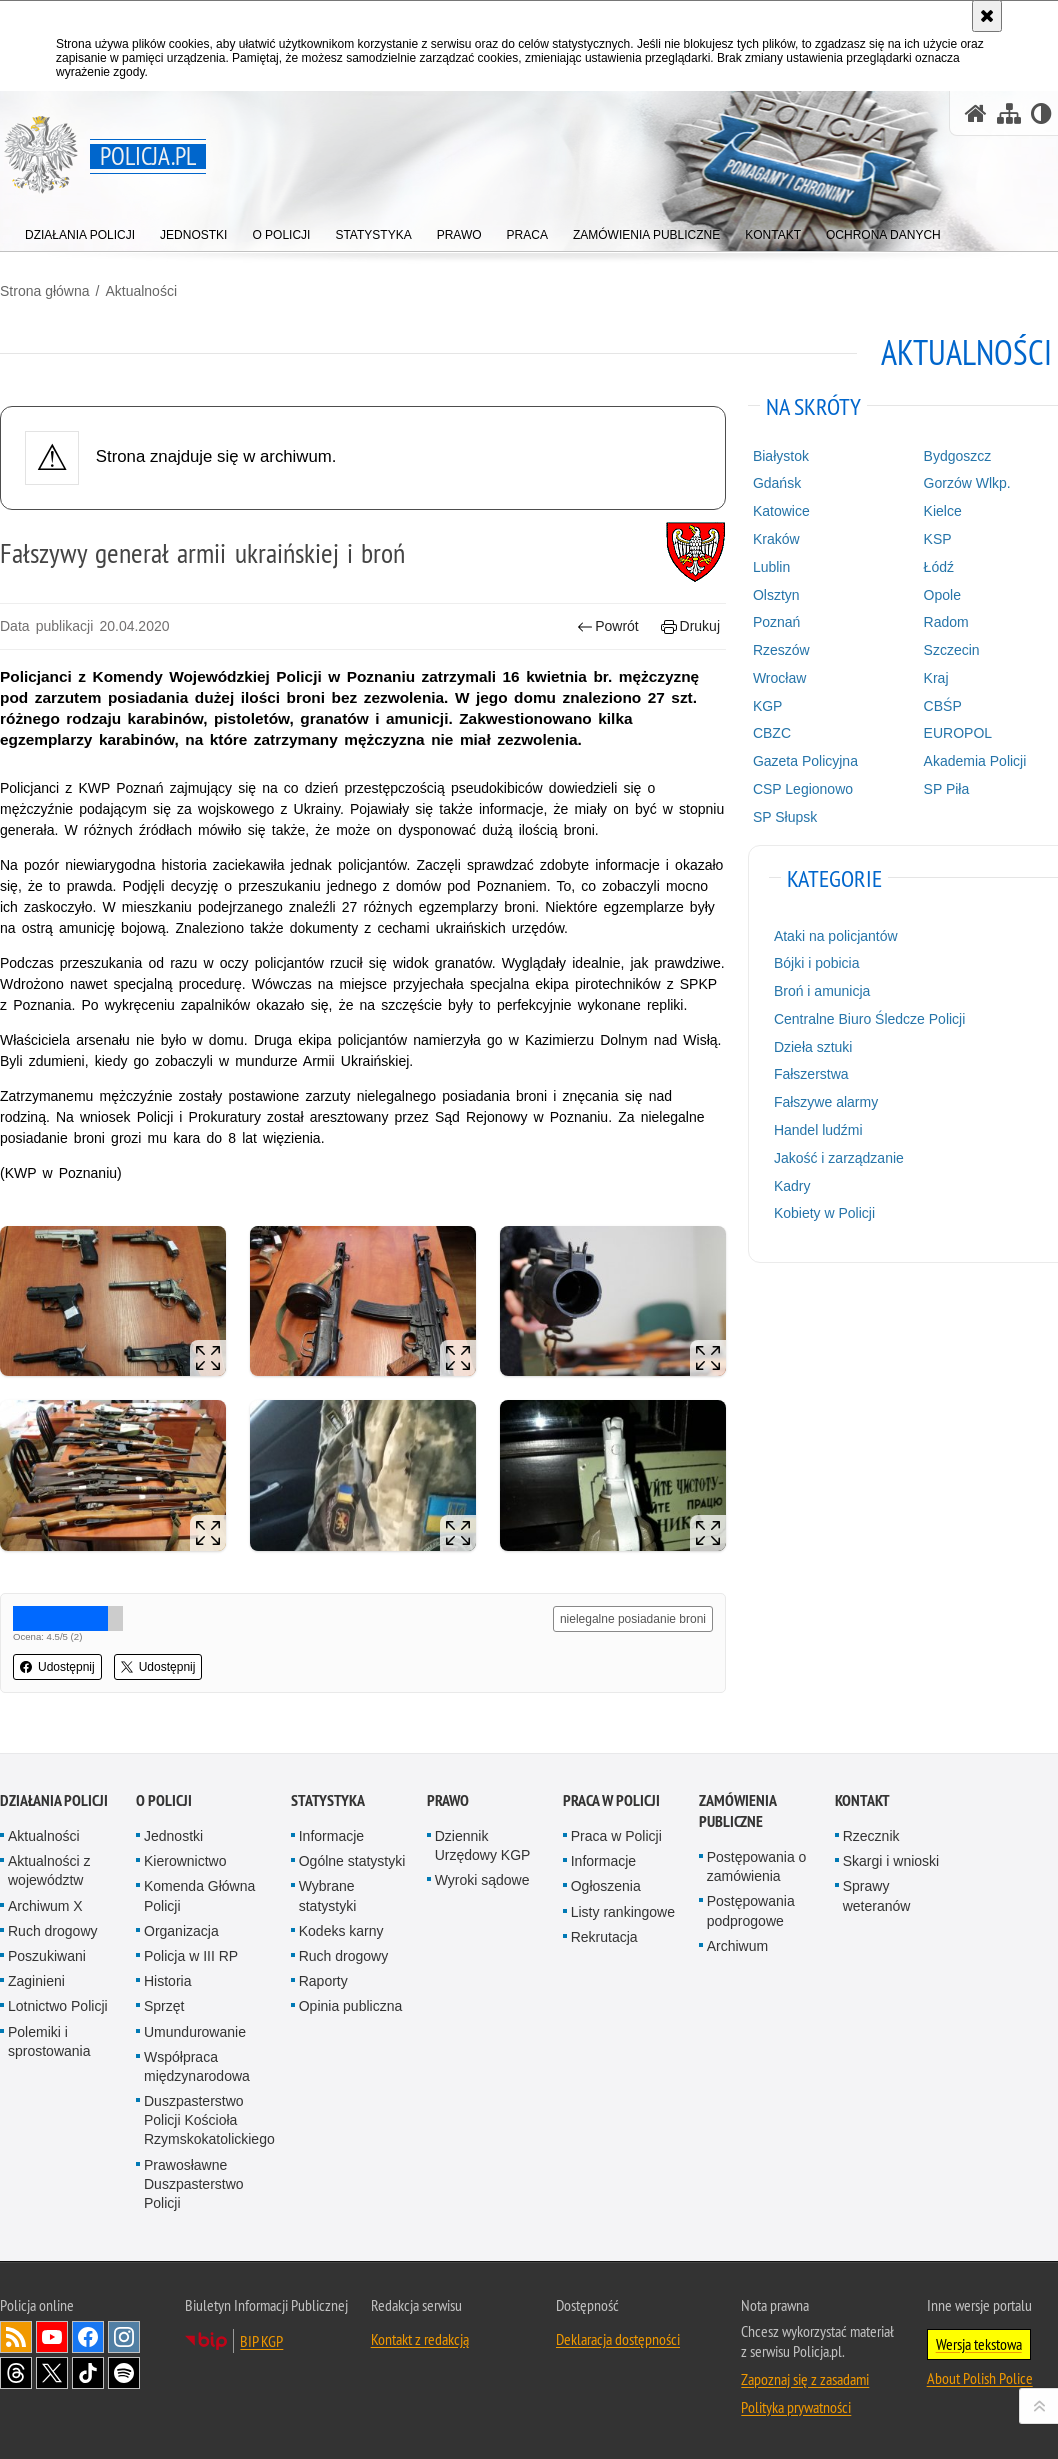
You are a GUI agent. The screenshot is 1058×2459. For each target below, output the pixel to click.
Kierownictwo (185, 1861)
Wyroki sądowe (482, 1880)
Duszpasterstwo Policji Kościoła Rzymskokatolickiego (209, 2120)
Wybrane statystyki (328, 1895)
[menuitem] (80, 230)
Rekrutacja (604, 1937)
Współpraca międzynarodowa (197, 2066)
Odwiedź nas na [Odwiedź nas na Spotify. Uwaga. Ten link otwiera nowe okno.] (124, 2373)
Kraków (776, 539)
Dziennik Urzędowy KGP (483, 1845)
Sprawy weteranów (877, 1895)
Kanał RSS (16, 2337)
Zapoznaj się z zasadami (805, 2379)
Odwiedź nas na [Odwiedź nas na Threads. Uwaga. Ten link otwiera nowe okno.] (16, 2373)
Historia (167, 1981)
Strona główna (45, 291)
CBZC (772, 733)
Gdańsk (777, 483)
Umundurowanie (195, 2032)
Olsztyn (776, 595)
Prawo (448, 1800)
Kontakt (862, 1800)
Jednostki (173, 1836)
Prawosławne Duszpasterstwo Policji (194, 2184)
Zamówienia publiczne (737, 1811)
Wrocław (779, 678)
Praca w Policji (611, 1800)
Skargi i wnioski (891, 1861)
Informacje (331, 1836)
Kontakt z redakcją (420, 2339)
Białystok (781, 456)
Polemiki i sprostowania (49, 2041)
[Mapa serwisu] (1009, 113)
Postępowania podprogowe (751, 1910)
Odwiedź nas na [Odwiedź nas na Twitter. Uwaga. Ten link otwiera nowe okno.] (52, 2373)
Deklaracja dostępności (618, 2339)
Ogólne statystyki (352, 1861)
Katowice (781, 511)
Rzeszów (781, 650)
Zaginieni (36, 1981)
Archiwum (737, 1946)
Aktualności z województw (49, 1870)
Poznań (776, 622)
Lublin (771, 567)
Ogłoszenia (606, 1886)
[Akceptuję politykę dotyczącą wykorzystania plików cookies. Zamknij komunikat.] (987, 16)
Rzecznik (871, 1836)
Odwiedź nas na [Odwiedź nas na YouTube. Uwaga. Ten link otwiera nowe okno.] (52, 2337)
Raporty (323, 1981)
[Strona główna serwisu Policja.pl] (976, 113)
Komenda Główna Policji (199, 1895)
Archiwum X (45, 1906)
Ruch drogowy (53, 1931)
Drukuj (690, 626)
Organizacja (181, 1931)
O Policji (164, 1800)
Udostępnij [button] (57, 1667)
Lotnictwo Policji (58, 2006)
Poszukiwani (47, 1956)
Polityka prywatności (796, 2407)
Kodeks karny (341, 1931)
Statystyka (328, 1800)
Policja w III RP (191, 1956)
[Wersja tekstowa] (1041, 113)
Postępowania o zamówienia (757, 1866)
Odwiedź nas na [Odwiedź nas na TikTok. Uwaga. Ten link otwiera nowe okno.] (88, 2373)
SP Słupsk (785, 817)
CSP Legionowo (803, 789)
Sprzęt (164, 2006)
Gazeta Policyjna (805, 761)
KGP (768, 706)
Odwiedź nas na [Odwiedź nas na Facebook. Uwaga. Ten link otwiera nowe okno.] (88, 2337)
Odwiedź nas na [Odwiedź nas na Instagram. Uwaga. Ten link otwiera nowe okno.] (124, 2337)
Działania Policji (54, 1800)
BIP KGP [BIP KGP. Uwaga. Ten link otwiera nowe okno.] (261, 2341)
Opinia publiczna (351, 2006)
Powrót (608, 626)
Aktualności (141, 291)
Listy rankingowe (623, 1912)
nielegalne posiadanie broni (633, 1619)
